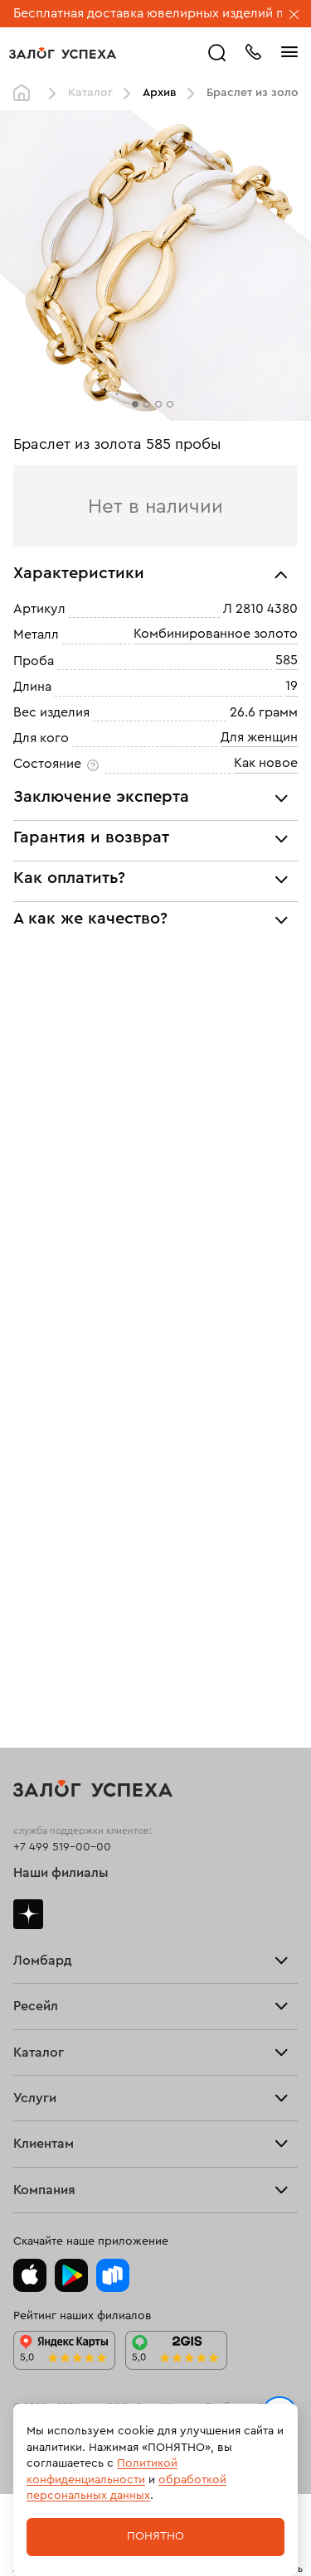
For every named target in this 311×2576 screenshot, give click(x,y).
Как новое (266, 763)
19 (291, 685)
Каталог (90, 93)
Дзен (28, 1914)
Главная (25, 93)
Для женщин (259, 737)
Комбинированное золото (216, 634)
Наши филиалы (61, 1872)
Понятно (155, 2536)
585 (286, 660)
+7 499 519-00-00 (62, 1847)
